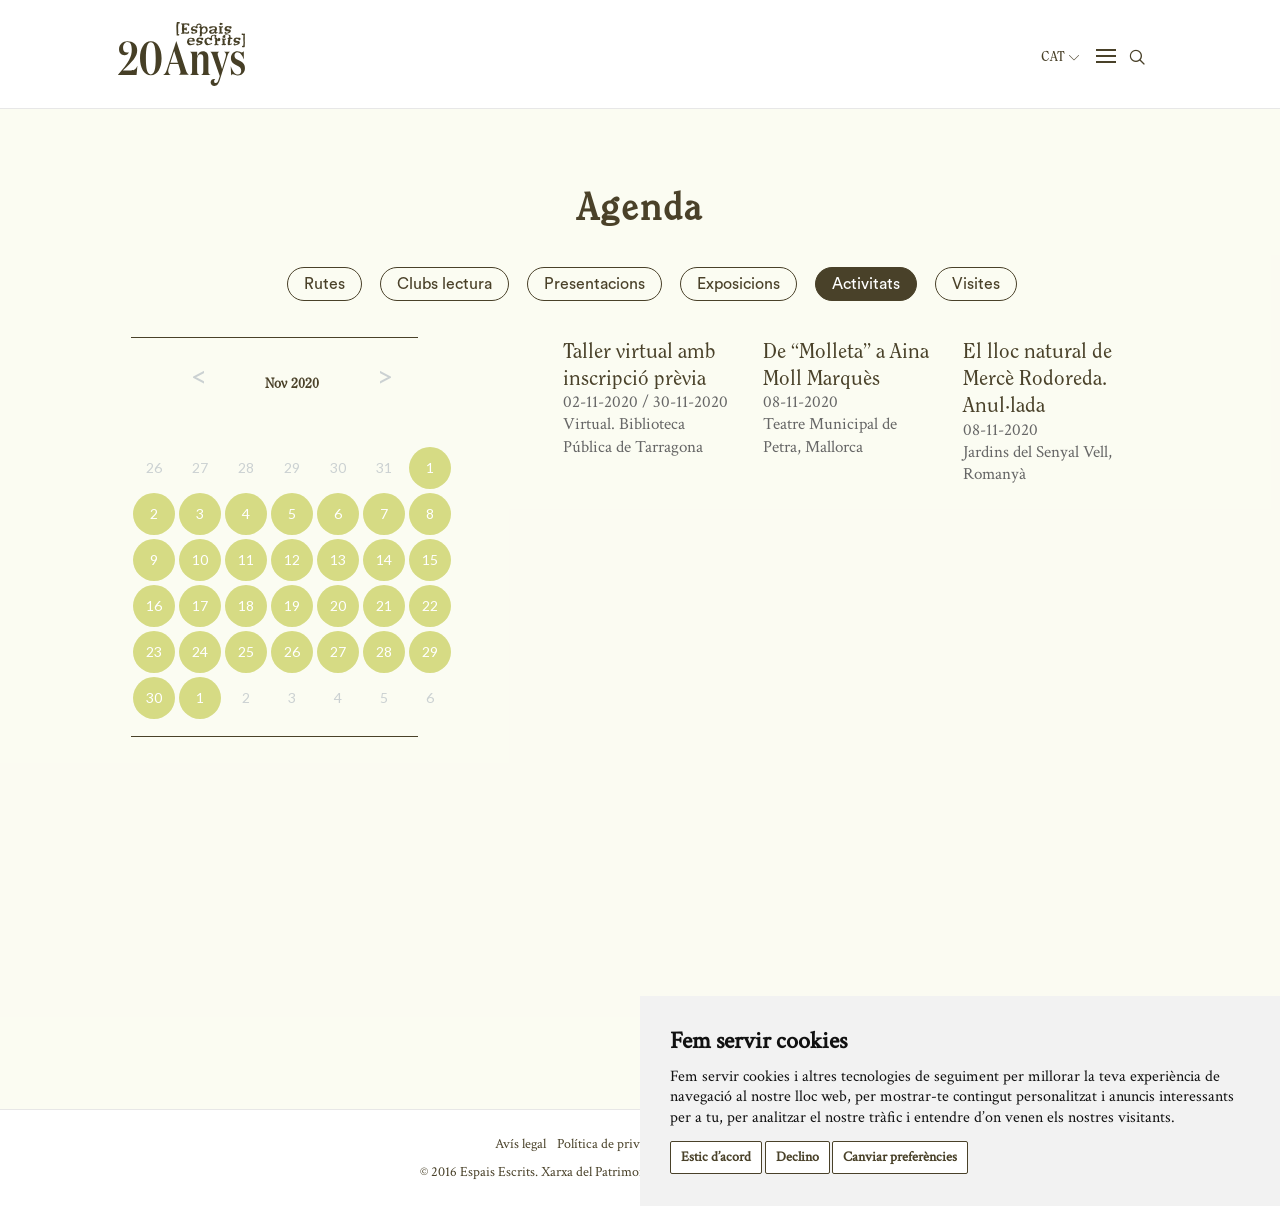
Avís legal (520, 1144)
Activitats (866, 284)
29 (292, 467)
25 (246, 651)
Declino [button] (797, 1157)
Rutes (324, 284)
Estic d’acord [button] (716, 1157)
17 (200, 605)
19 (292, 605)
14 (384, 559)
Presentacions (594, 284)
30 (338, 467)
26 (154, 467)
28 (246, 467)
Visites (976, 284)
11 (246, 559)
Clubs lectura (444, 284)
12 (292, 559)
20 (338, 605)
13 (338, 559)
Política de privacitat (613, 1144)
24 (200, 651)
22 (430, 605)
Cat (1060, 57)
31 (384, 467)
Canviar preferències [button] (900, 1157)
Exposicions (738, 284)
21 (384, 605)
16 (154, 605)
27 (200, 467)
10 (200, 559)
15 (430, 559)
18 (246, 605)
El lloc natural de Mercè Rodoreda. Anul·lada (1037, 378)
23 (154, 651)
